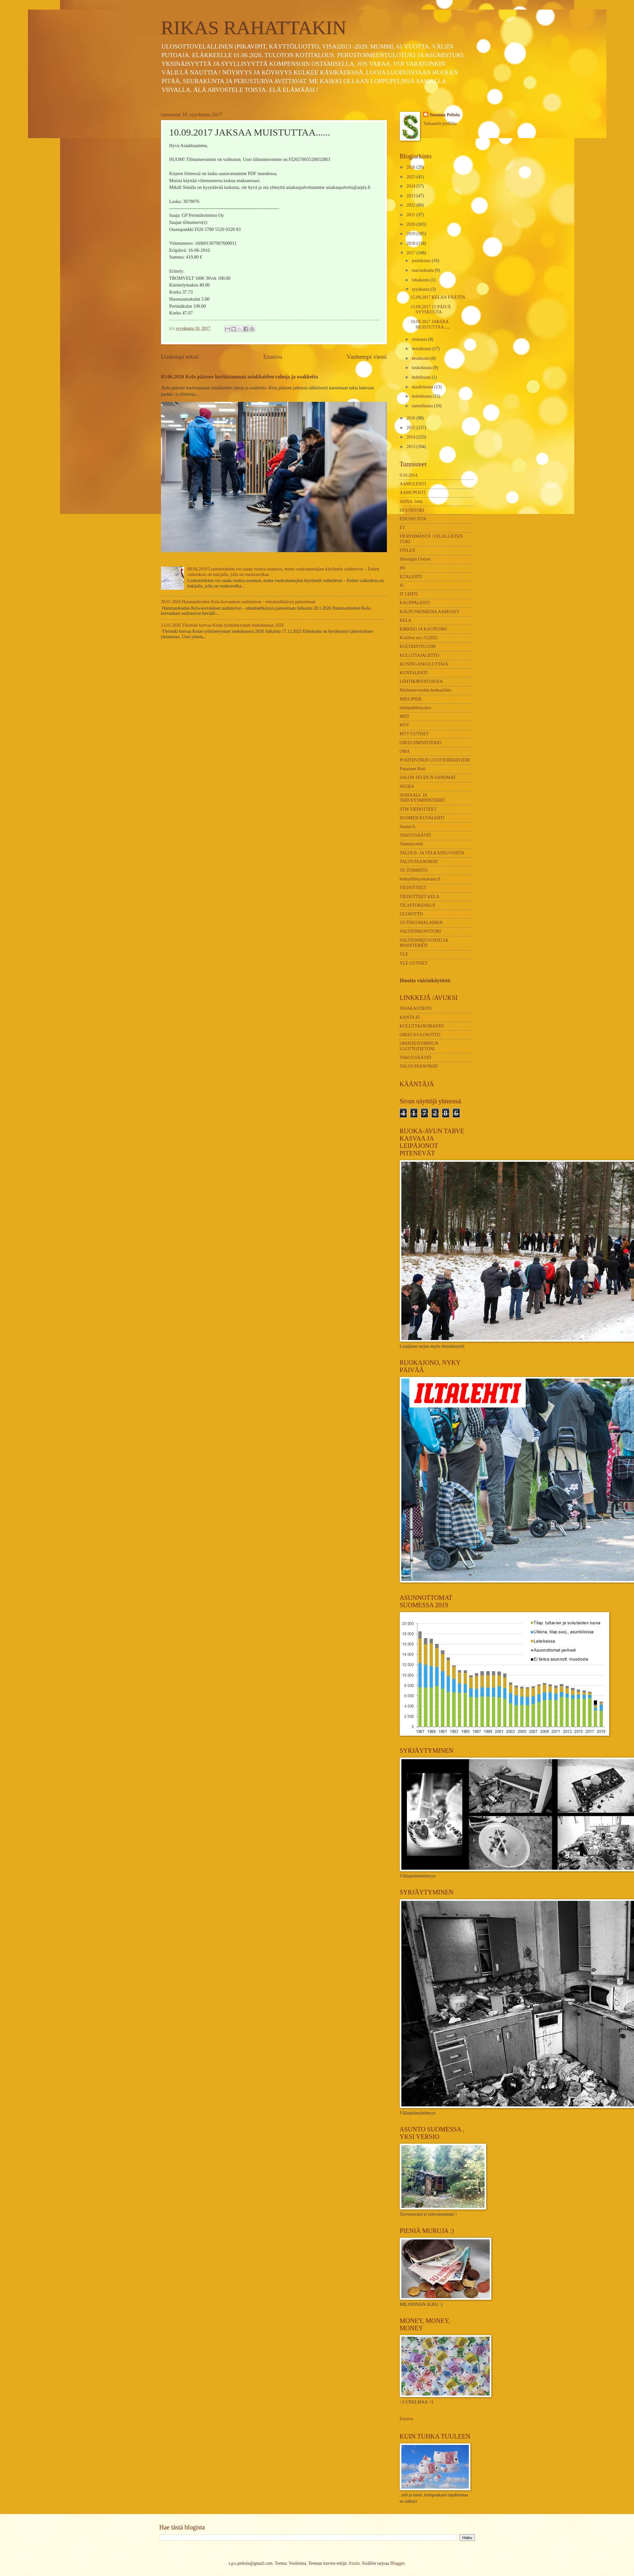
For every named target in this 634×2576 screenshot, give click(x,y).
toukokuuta (422, 367)
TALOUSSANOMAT (419, 861)
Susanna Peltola (445, 114)
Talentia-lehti (411, 844)
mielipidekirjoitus (415, 707)
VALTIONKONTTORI (420, 931)
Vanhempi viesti (367, 356)
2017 (411, 253)
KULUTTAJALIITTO (420, 655)
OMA (405, 751)
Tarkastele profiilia (440, 123)
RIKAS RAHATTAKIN (253, 27)
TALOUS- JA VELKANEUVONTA (432, 853)
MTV (405, 725)
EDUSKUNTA (413, 518)
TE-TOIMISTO (414, 870)
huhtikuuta (422, 377)
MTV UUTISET (414, 733)
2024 (411, 186)
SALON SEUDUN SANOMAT (428, 777)
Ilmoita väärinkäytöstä (425, 980)
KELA (406, 620)
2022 (411, 205)
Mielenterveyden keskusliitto (425, 690)
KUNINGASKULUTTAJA (424, 664)
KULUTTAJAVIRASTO (422, 1026)
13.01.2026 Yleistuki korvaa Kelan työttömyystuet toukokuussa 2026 (222, 625)
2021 (411, 214)
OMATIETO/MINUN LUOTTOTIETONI (419, 1046)
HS (403, 568)
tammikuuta (423, 405)
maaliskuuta (423, 386)
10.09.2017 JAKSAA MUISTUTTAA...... (431, 324)
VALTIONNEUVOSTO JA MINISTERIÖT (424, 943)
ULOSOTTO (411, 914)
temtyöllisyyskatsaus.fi (420, 879)
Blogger (397, 2563)
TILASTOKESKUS (417, 905)
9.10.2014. (409, 475)
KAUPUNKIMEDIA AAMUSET (430, 611)
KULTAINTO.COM (418, 646)
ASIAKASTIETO (416, 1008)
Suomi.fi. (408, 826)
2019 (411, 233)
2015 (411, 427)
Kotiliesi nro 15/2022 (419, 637)
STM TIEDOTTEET (418, 809)
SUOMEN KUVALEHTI (422, 818)
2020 (411, 224)
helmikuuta (422, 396)
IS (402, 585)
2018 (411, 243)
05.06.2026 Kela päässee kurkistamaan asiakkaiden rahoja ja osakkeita (239, 376)
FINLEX (407, 550)
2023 (411, 195)
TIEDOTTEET (413, 887)
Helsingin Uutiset (415, 559)
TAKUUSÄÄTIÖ (415, 835)
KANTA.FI (410, 1017)
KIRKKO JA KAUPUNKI (423, 629)
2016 (411, 418)
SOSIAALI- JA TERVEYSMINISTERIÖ (422, 798)
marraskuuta (423, 270)
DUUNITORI (412, 510)
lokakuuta (421, 280)
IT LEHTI (409, 594)
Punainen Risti (413, 768)
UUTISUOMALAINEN (421, 922)
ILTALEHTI (411, 576)
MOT (405, 716)
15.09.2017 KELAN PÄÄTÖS (438, 297)
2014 (411, 437)
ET (402, 527)
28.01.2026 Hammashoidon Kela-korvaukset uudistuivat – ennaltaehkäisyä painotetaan (238, 601)
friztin (354, 2563)
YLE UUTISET (414, 963)
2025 (411, 176)
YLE (404, 954)
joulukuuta (422, 260)
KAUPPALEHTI (415, 602)
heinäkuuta (422, 348)
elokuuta (420, 339)
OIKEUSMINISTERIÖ (421, 742)
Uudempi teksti (180, 356)
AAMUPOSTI (413, 492)
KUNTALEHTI (414, 672)
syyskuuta (421, 289)
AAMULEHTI (413, 483)
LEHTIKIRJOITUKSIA (421, 681)
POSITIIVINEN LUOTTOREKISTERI (435, 760)
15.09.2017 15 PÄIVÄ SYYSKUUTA (431, 309)
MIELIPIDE (411, 699)
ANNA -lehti (411, 501)
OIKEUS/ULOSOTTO (420, 1034)
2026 (411, 167)
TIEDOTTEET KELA (420, 896)
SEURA (407, 786)
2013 (411, 446)
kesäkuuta (421, 358)
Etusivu (272, 356)
